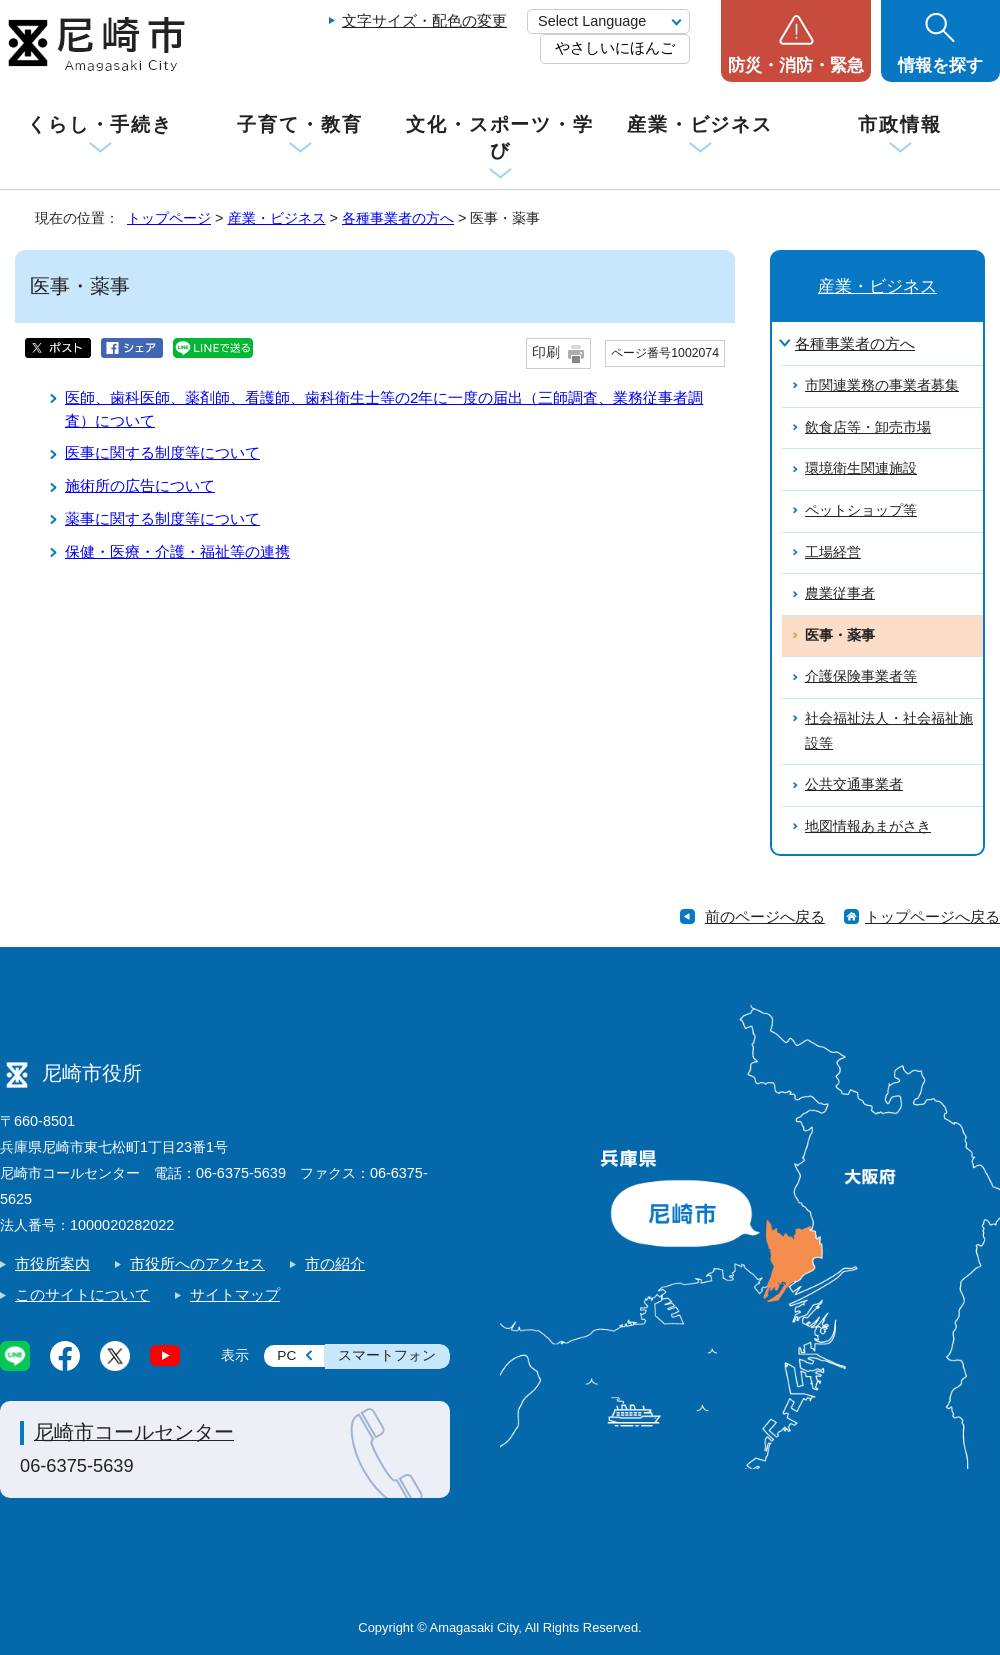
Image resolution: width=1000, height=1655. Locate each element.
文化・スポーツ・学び (500, 137)
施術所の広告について (140, 485)
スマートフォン (387, 1355)
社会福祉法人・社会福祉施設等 (889, 731)
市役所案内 (52, 1263)
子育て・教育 (299, 124)
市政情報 (900, 124)
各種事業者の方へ (398, 218)
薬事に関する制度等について (162, 518)
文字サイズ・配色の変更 (424, 20)
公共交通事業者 (854, 784)
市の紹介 (335, 1263)
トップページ (169, 218)
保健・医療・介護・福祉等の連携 (177, 551)
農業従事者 (840, 593)
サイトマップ (235, 1294)
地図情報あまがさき (868, 826)
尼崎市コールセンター (134, 1432)
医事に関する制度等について (162, 452)
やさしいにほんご (615, 47)
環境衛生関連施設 (861, 468)
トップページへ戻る (932, 916)
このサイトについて (82, 1294)
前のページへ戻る (765, 916)
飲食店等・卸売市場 (868, 427)
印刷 (546, 352)
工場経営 (833, 552)
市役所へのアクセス (197, 1263)
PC (286, 1355)
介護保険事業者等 (861, 676)
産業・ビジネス (700, 124)
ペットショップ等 (861, 510)
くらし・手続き (100, 124)
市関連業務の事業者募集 (882, 385)
